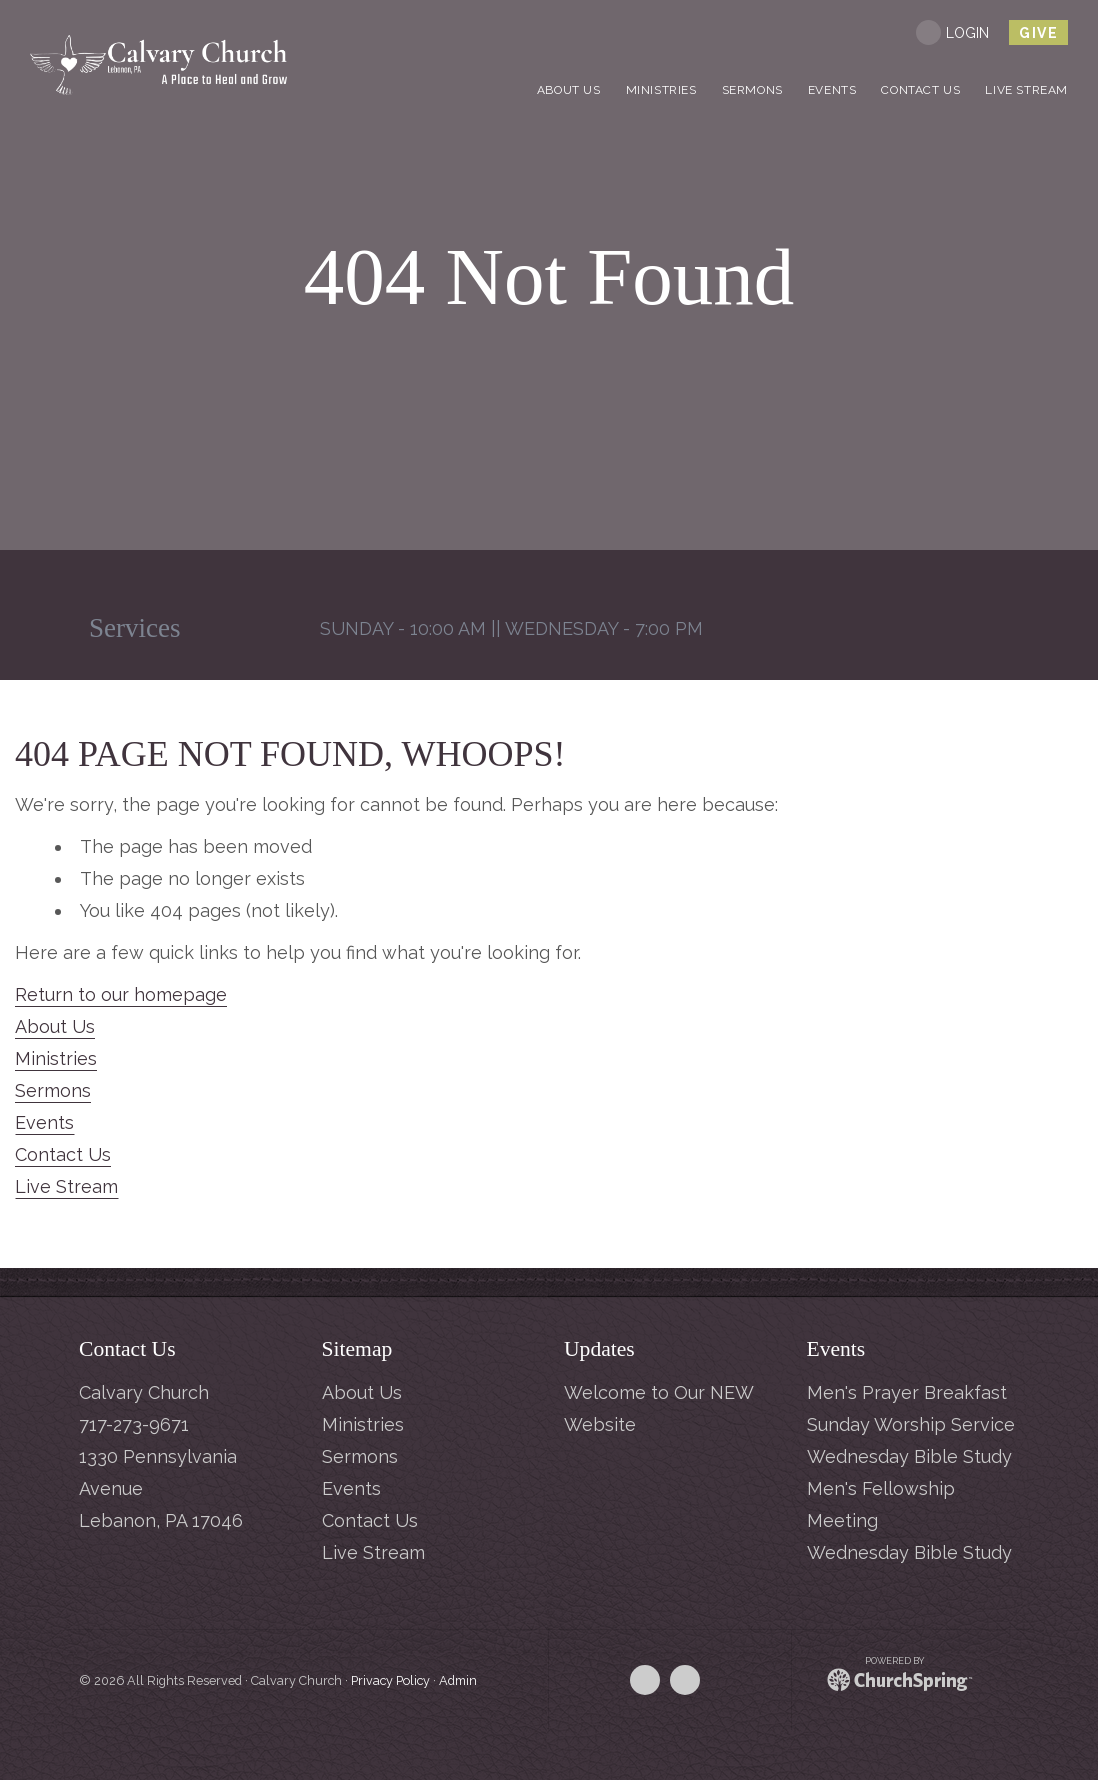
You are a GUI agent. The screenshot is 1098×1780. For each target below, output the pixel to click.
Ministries (56, 1058)
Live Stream (66, 1186)
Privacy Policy (390, 1680)
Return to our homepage (121, 994)
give (1038, 33)
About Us (55, 1026)
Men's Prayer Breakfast (907, 1392)
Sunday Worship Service (911, 1424)
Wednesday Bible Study (909, 1456)
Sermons (53, 1090)
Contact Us (63, 1154)
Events (44, 1122)
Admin (458, 1680)
